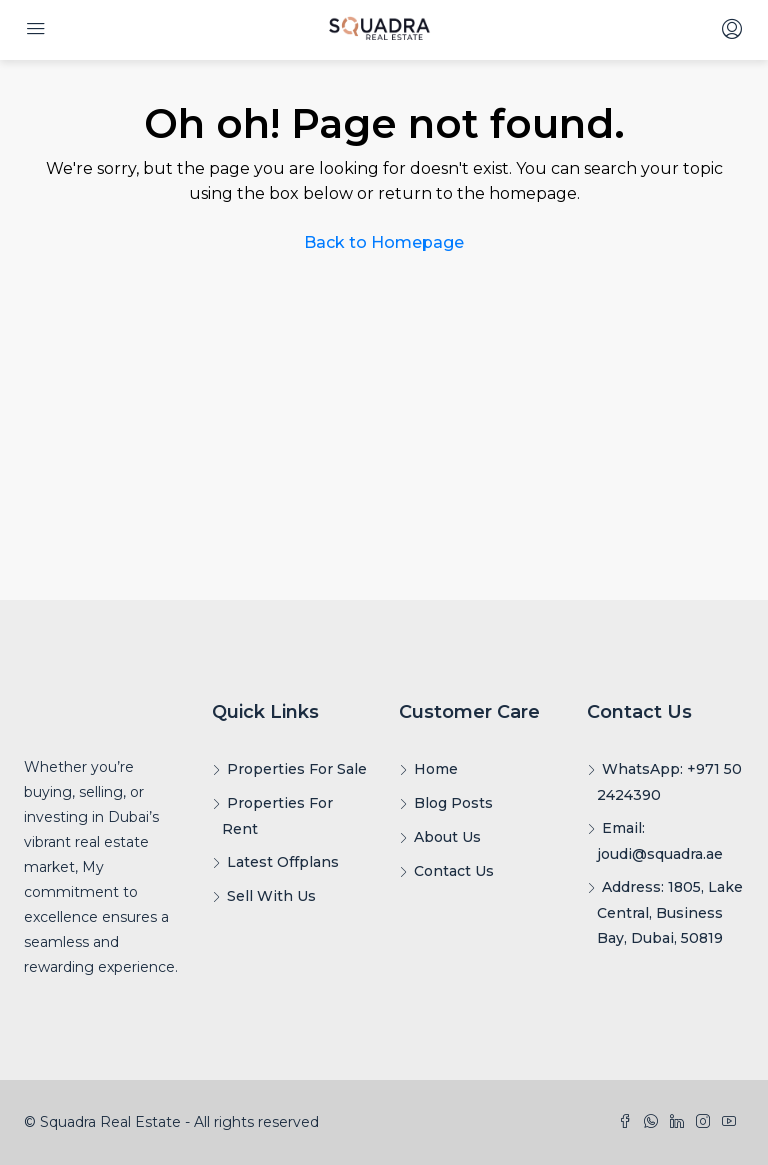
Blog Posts (453, 803)
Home (436, 769)
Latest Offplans (283, 862)
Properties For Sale (297, 769)
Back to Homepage (384, 242)
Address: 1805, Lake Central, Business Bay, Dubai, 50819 (670, 912)
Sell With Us (271, 896)
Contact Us (454, 871)
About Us (447, 837)
